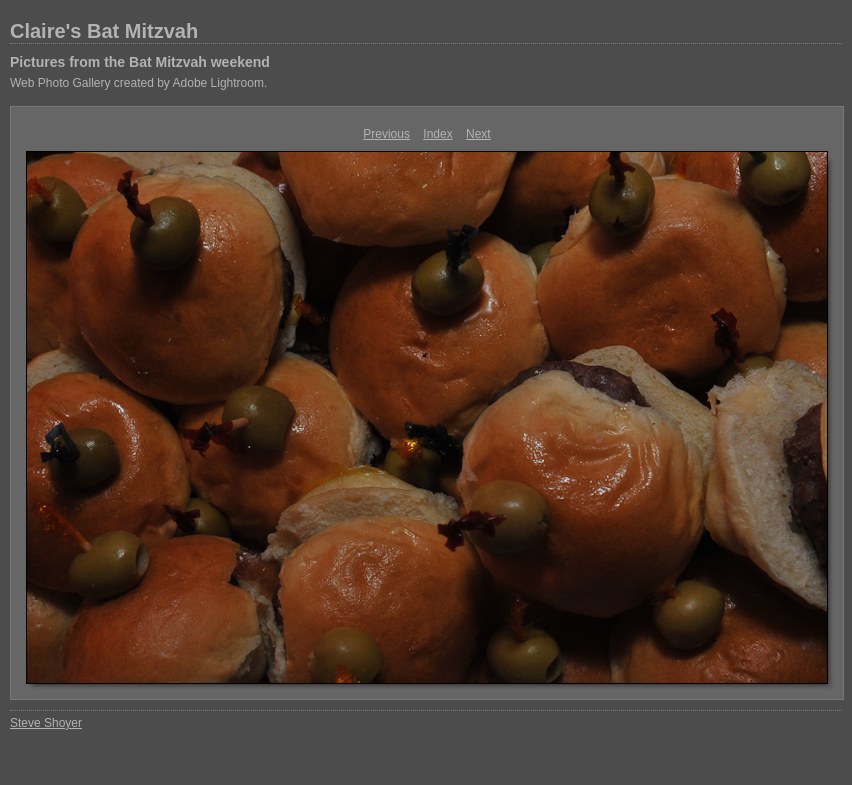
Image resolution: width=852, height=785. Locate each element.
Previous (386, 134)
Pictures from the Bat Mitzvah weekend (140, 62)
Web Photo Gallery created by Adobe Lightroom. (138, 83)
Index (437, 134)
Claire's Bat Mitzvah (104, 31)
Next (478, 134)
